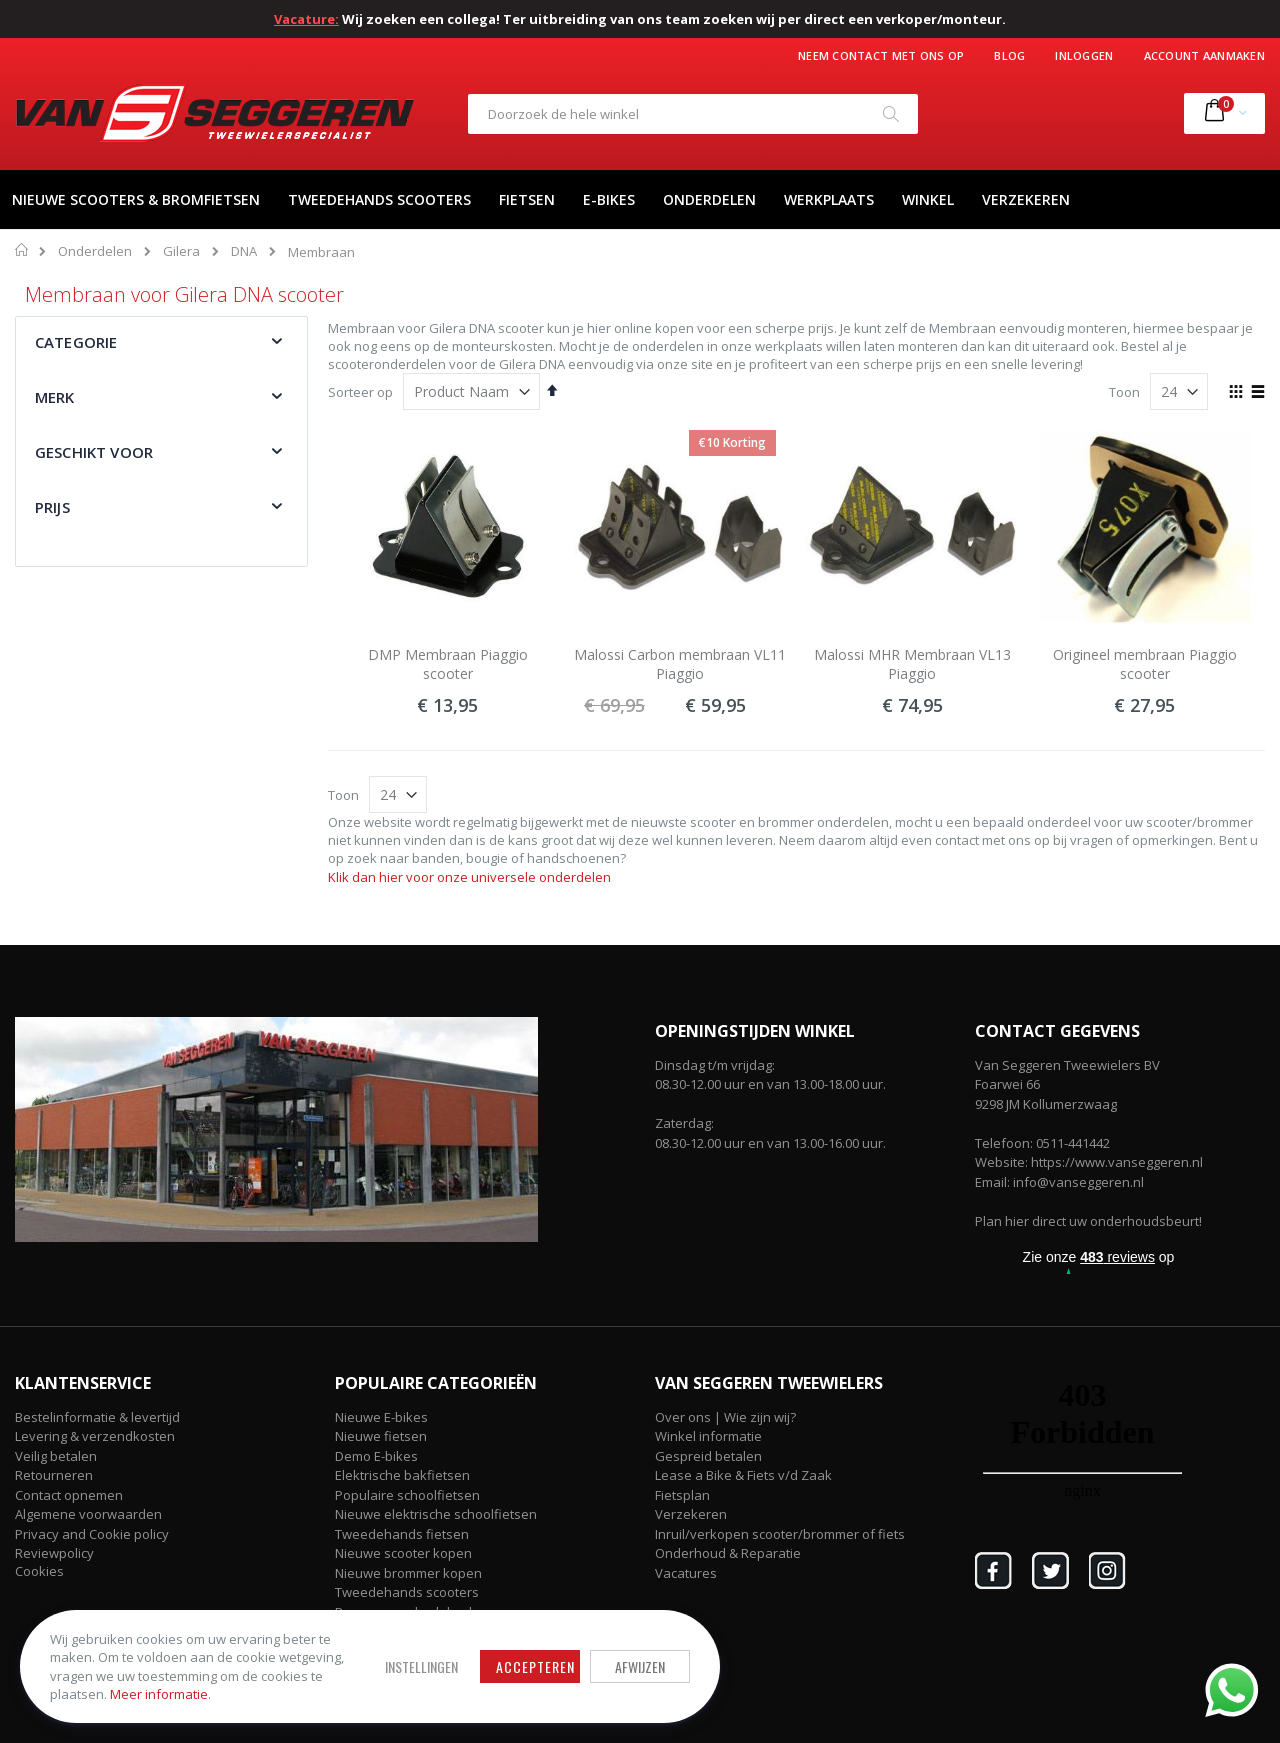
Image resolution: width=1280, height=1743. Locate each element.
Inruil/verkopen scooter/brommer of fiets (780, 1534)
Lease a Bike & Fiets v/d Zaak (743, 1475)
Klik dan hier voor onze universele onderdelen (469, 877)
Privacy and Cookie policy (92, 1534)
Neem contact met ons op (881, 55)
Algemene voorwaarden (88, 1514)
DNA (244, 251)
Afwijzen (640, 1666)
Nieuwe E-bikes (381, 1417)
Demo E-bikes (376, 1456)
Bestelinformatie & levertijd (97, 1417)
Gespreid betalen (708, 1456)
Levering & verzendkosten (95, 1436)
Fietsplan (682, 1495)
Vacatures (686, 1573)
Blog (1009, 55)
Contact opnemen (69, 1495)
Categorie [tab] (76, 342)
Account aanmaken (1204, 55)
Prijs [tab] (52, 507)
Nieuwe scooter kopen (403, 1553)
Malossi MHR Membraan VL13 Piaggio (912, 664)
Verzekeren (691, 1514)
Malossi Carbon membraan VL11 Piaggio (680, 664)
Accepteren (535, 1666)
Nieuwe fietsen (381, 1436)
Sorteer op (360, 392)
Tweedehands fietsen (402, 1534)
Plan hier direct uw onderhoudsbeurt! (1088, 1221)
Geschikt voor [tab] (94, 452)
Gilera (181, 251)
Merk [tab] (55, 397)
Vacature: (306, 19)
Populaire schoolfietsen (407, 1495)
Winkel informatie (708, 1436)
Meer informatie (159, 1694)
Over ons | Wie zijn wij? (725, 1417)
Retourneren (54, 1475)
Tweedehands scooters (407, 1592)
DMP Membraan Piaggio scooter (448, 664)
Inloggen (1084, 55)
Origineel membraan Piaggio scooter (1145, 664)
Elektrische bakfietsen (402, 1475)
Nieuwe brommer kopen (408, 1573)
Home (22, 250)
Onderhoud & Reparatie (728, 1553)
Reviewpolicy (54, 1553)
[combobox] (693, 114)
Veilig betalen (56, 1456)
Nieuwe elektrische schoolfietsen (436, 1514)
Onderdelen (95, 251)
